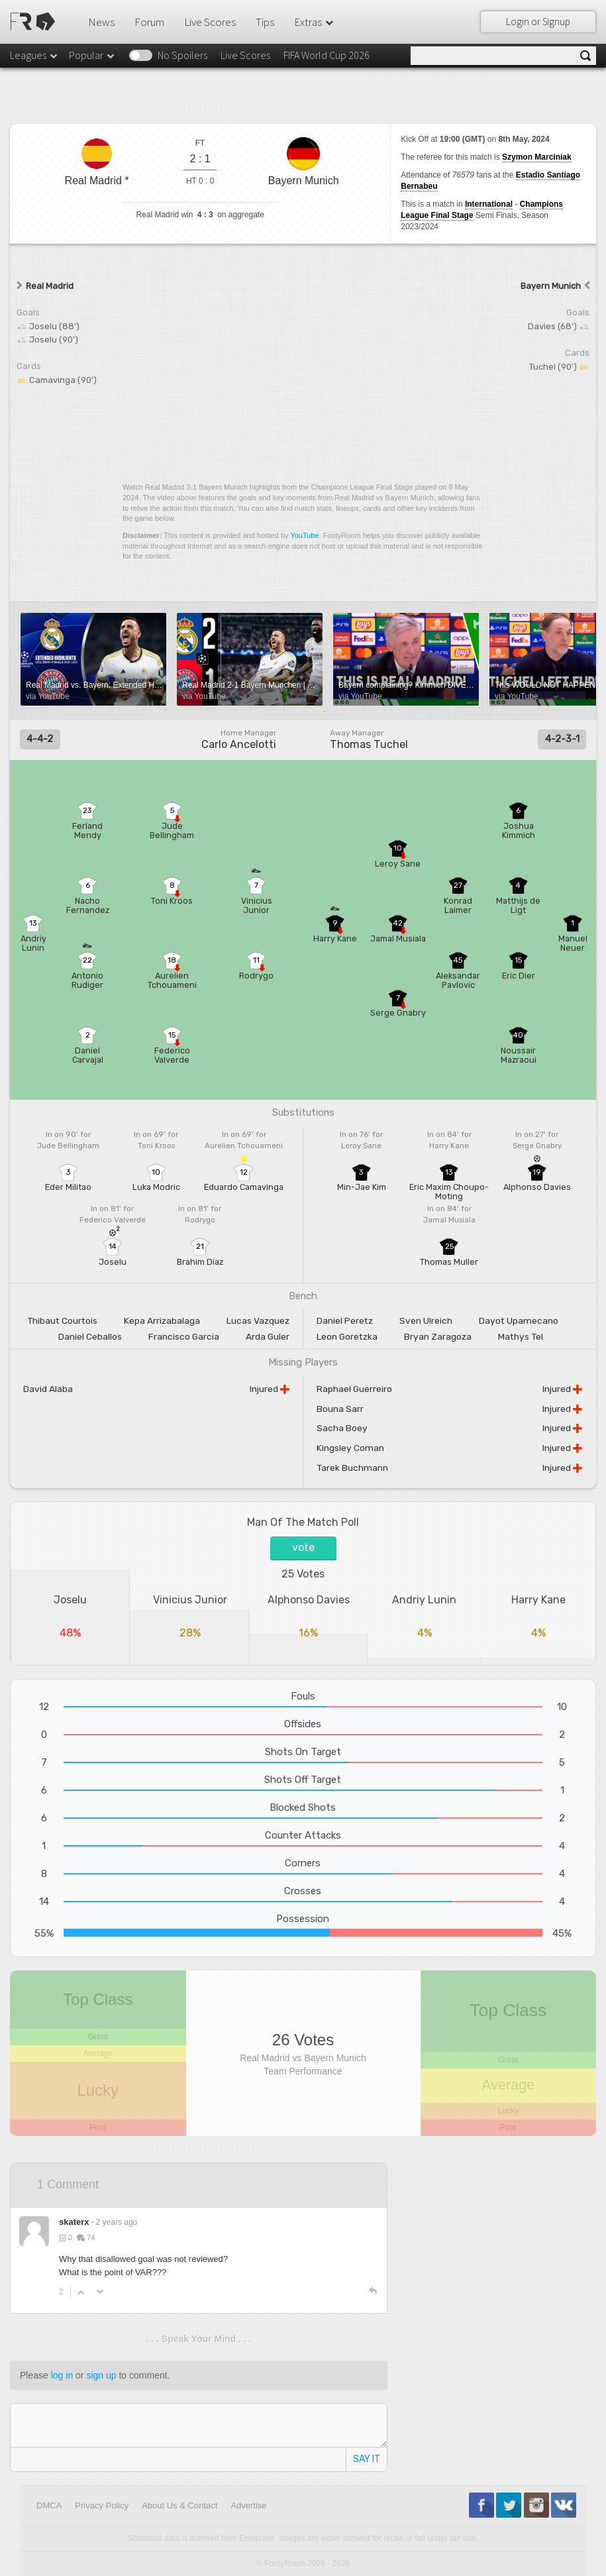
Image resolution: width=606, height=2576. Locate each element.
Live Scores (210, 22)
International (489, 204)
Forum (149, 22)
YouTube (304, 535)
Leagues (34, 55)
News (101, 22)
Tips (265, 22)
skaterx (74, 2222)
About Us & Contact (179, 2505)
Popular (92, 55)
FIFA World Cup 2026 (326, 55)
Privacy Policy (101, 2505)
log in (62, 2375)
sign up (101, 2375)
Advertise (248, 2505)
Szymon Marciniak (537, 157)
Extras (314, 22)
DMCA (49, 2505)
